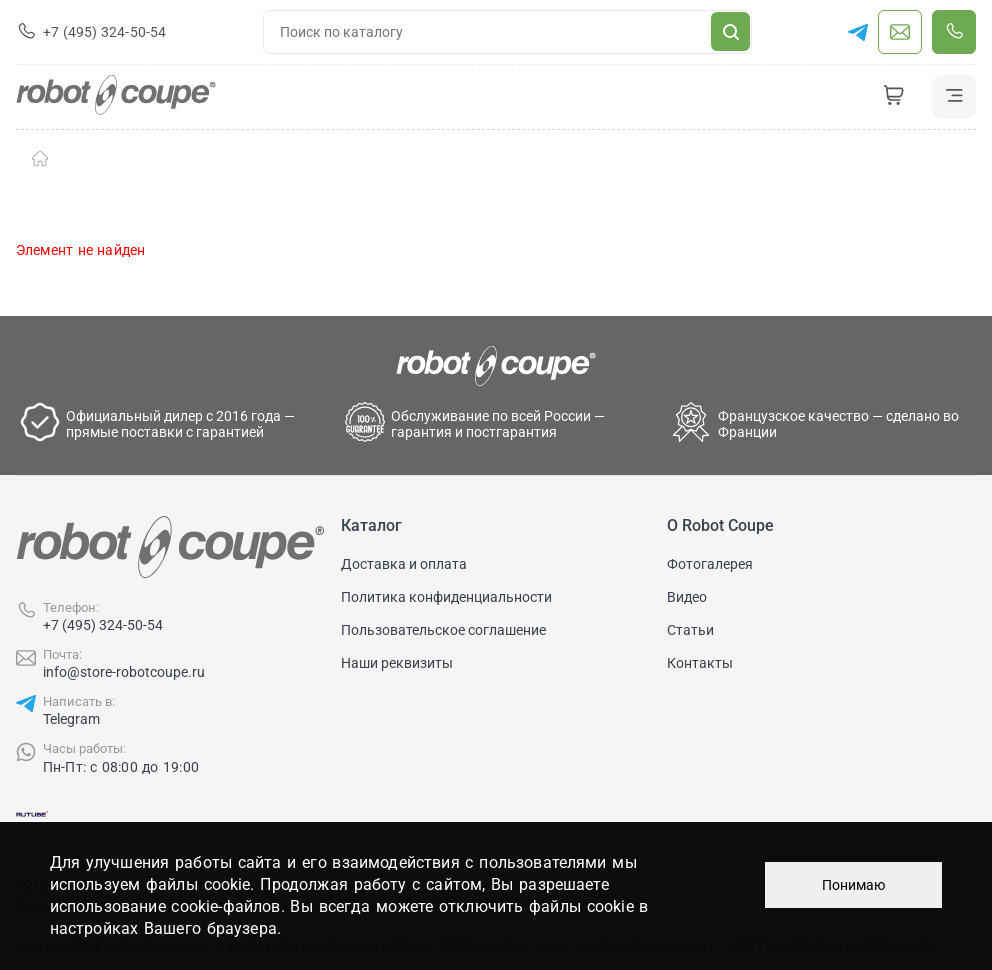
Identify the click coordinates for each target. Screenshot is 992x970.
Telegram (71, 719)
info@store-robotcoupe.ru (124, 672)
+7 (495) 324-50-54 (103, 625)
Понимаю (853, 885)
